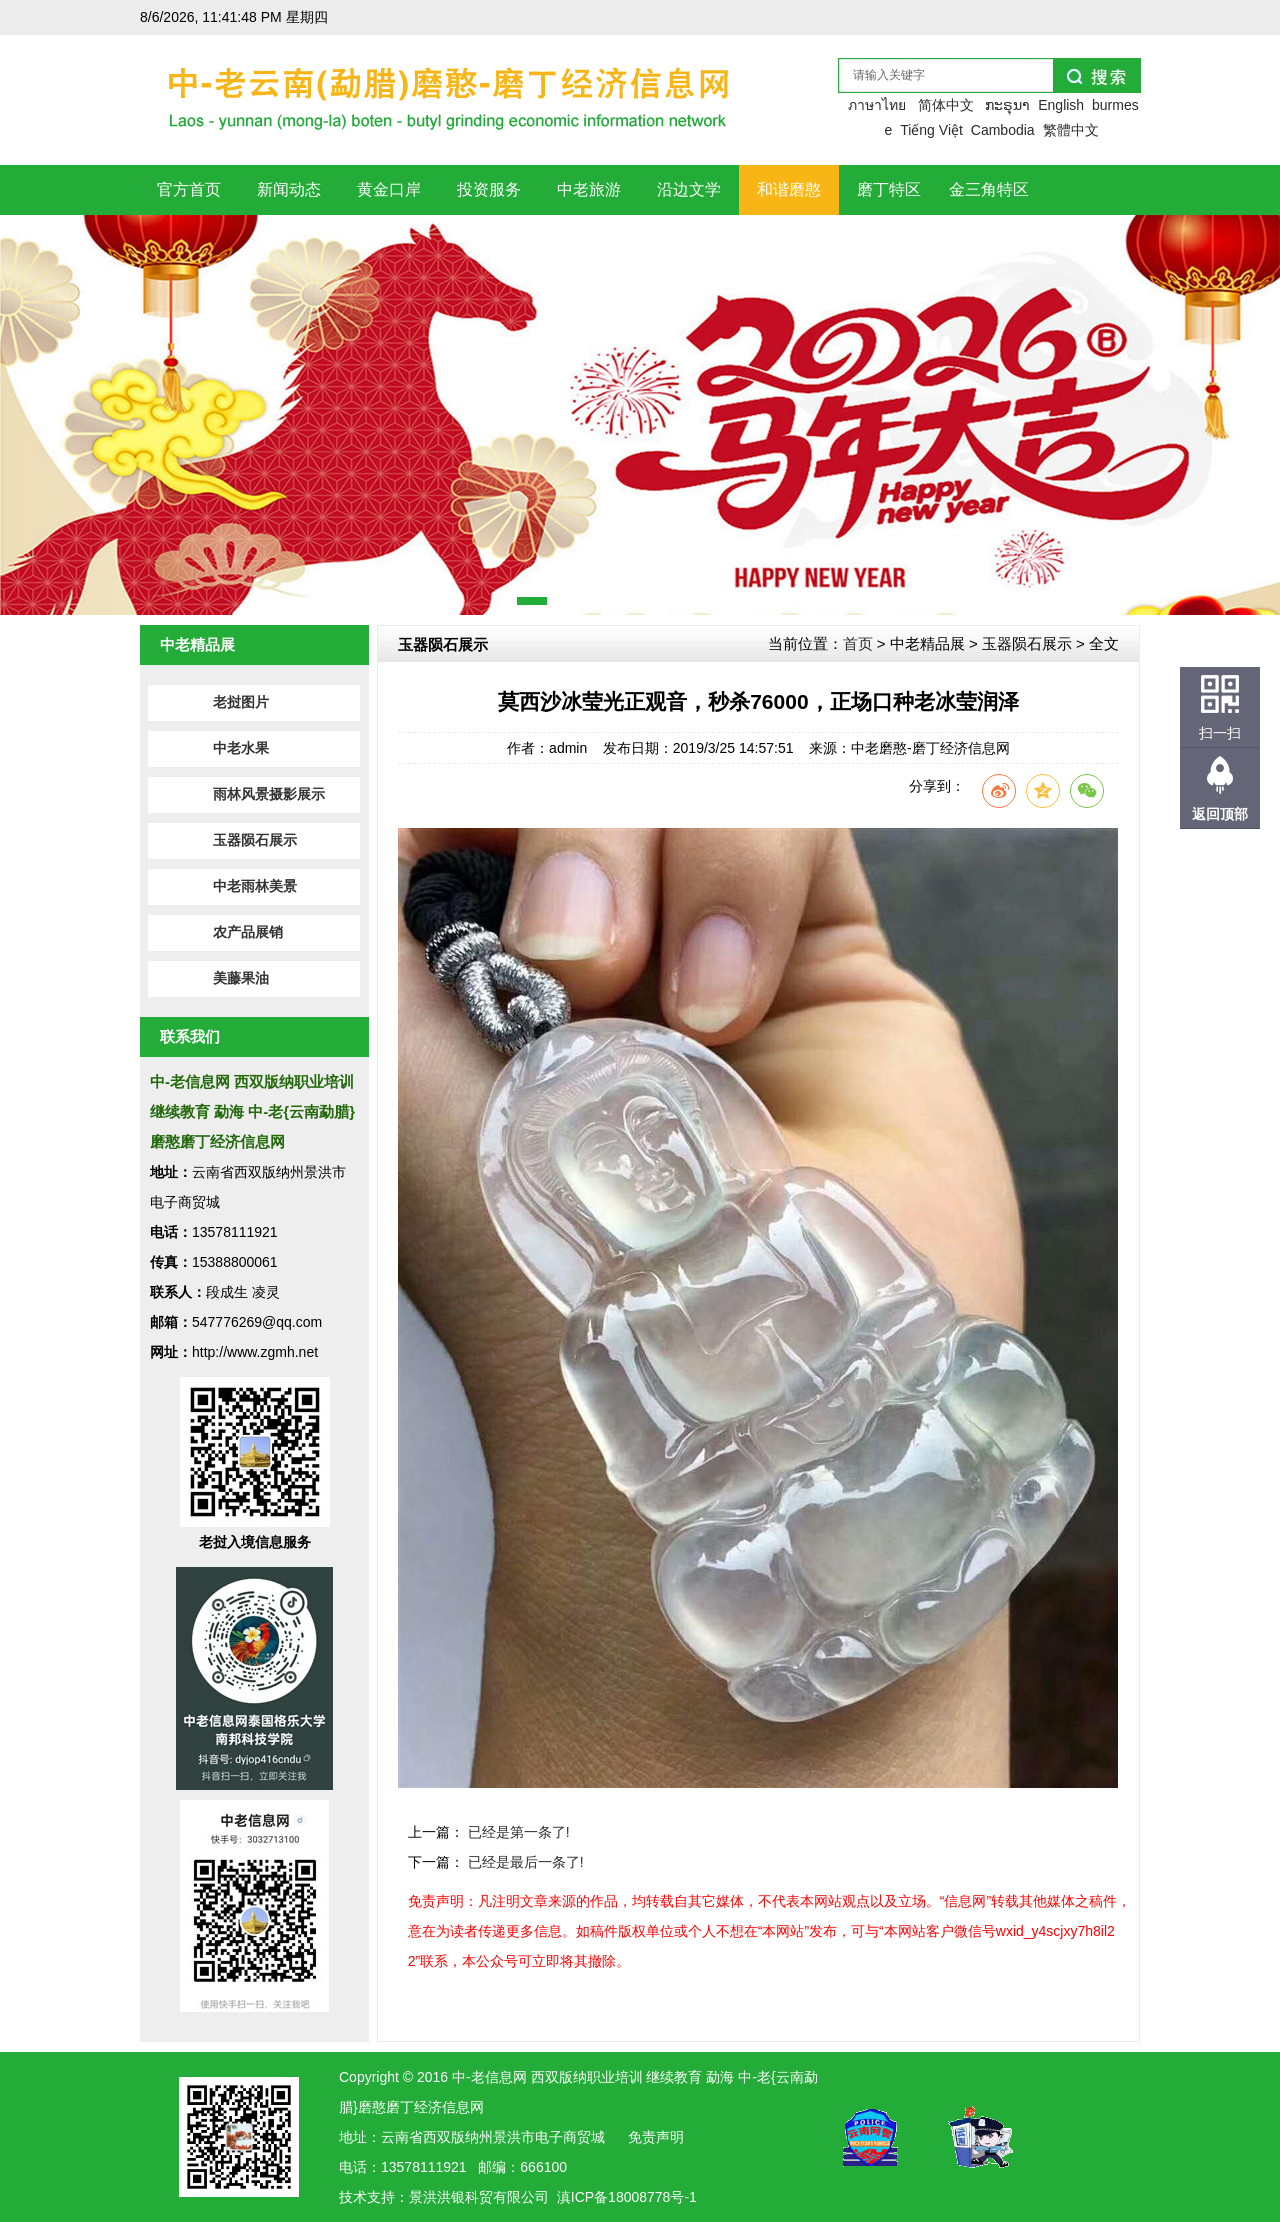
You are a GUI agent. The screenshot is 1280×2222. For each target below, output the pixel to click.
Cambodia (1003, 130)
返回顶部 (1220, 814)
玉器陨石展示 (255, 840)
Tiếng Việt (931, 130)
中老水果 (241, 748)
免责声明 (656, 2137)
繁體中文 (1071, 130)
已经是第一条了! (519, 1832)
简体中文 (946, 105)
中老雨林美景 (255, 886)
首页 (858, 643)
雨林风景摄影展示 (269, 794)
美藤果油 (241, 978)
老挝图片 (241, 702)
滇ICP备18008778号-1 (627, 2197)
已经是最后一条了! (526, 1862)
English (1061, 105)
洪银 (451, 2197)
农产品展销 (248, 932)
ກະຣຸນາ (1007, 105)
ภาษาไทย (877, 105)
